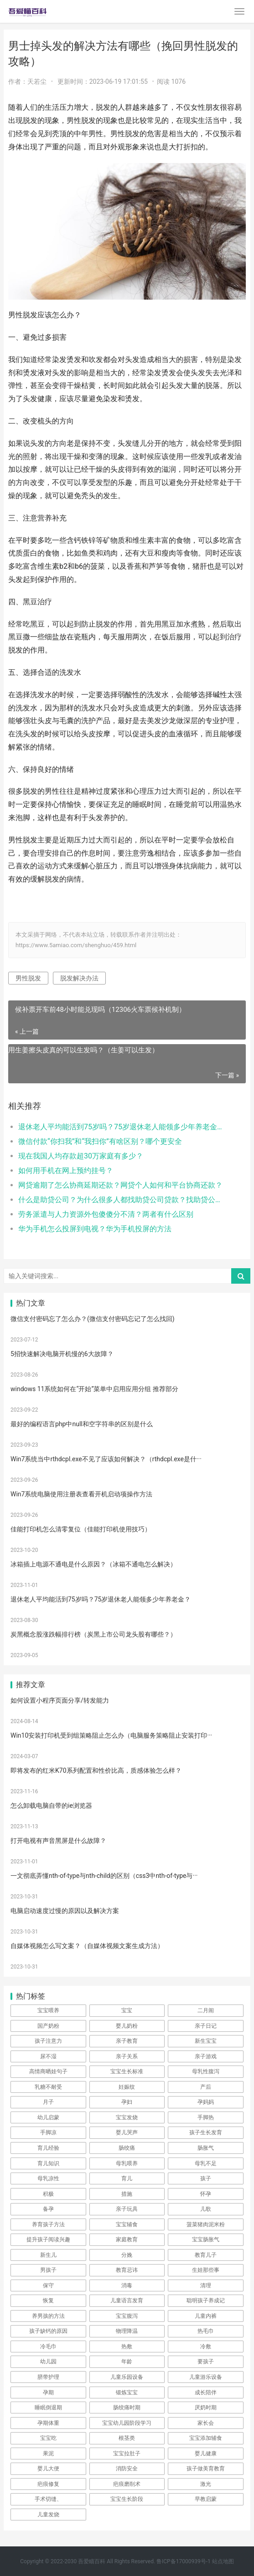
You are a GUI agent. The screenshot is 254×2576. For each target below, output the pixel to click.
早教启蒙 (206, 2499)
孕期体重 (48, 2423)
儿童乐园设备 (126, 2377)
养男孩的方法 (48, 2316)
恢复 (48, 2300)
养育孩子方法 (48, 2224)
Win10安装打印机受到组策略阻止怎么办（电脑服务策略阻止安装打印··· (111, 1735)
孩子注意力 (48, 2041)
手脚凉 (48, 2132)
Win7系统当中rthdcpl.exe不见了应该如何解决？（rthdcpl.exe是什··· (106, 1459)
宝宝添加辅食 (205, 2438)
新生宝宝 (206, 2041)
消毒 (126, 2285)
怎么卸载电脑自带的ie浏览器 (51, 1805)
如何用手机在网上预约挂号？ (65, 1170)
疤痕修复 (48, 2484)
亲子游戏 (206, 2056)
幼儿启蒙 (48, 2117)
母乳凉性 (48, 2178)
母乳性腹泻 (205, 2071)
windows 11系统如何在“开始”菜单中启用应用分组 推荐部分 (94, 1389)
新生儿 (48, 2255)
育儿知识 (48, 2163)
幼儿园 (48, 2361)
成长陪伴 (206, 2392)
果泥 (48, 2453)
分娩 (126, 2255)
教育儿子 (206, 2255)
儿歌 (205, 2209)
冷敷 (205, 2346)
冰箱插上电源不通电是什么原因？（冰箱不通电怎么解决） (93, 1564)
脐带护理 (48, 2377)
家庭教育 (127, 2239)
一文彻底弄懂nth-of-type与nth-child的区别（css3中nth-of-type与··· (103, 1875)
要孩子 (205, 2361)
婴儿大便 (48, 2468)
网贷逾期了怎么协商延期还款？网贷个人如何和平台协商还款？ (120, 1185)
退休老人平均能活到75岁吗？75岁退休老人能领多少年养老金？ (120, 1126)
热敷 (126, 2346)
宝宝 (126, 2010)
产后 (205, 2087)
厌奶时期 (206, 2407)
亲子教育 (127, 2041)
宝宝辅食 (127, 2224)
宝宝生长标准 (126, 2071)
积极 (48, 2194)
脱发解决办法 (79, 978)
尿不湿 (48, 2056)
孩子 (205, 2178)
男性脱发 (28, 978)
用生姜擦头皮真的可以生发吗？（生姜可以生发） (83, 1050)
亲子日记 (206, 2026)
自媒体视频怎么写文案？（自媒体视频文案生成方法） (87, 1945)
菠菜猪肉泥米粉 (206, 2224)
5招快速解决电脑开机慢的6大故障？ (62, 1353)
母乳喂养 (127, 2163)
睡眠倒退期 (48, 2407)
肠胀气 (205, 2148)
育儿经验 (48, 2148)
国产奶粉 (48, 2026)
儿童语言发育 (126, 2300)
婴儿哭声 (127, 2132)
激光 (205, 2484)
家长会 (205, 2423)
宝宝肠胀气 (205, 2239)
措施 (126, 2194)
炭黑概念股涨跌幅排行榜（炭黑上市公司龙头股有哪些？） (93, 1634)
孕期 (48, 2392)
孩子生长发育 (205, 2132)
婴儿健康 (206, 2453)
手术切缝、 (48, 2499)
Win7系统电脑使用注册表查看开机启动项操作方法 (81, 1494)
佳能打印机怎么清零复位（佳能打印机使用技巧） (80, 1529)
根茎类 (127, 2438)
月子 (48, 2102)
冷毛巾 (48, 2346)
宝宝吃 (48, 2438)
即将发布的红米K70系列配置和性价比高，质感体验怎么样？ (95, 1770)
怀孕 (205, 2194)
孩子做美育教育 (206, 2468)
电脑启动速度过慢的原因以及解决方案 (64, 1910)
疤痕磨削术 (126, 2484)
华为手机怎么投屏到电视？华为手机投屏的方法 (94, 1228)
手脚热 (205, 2117)
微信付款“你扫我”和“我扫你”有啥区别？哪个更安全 (100, 1141)
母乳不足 (206, 2163)
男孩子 (48, 2270)
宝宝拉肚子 (126, 2453)
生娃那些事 (205, 2270)
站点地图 (223, 2561)
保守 (48, 2285)
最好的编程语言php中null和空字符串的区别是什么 (81, 1424)
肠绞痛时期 (126, 2407)
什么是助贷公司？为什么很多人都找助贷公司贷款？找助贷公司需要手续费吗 (120, 1199)
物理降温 (127, 2331)
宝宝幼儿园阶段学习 (126, 2423)
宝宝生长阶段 (126, 2499)
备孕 (48, 2209)
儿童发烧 (48, 2514)
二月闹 (205, 2010)
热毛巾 (205, 2331)
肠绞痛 (127, 2148)
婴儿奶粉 (127, 2026)
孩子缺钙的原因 (48, 2331)
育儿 (126, 2178)
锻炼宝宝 (127, 2392)
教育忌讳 (127, 2270)
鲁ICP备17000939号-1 (183, 2561)
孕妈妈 (205, 2102)
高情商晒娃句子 (48, 2071)
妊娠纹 (127, 2087)
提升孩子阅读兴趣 (48, 2239)
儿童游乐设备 (205, 2377)
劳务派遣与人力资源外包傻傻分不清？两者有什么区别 (105, 1214)
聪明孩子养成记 (206, 2300)
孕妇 (126, 2102)
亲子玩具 (127, 2209)
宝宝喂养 (48, 2010)
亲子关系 (127, 2056)
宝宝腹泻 (127, 2316)
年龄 (126, 2361)
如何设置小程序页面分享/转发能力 (59, 1700)
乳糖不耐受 (48, 2087)
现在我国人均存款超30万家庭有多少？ (80, 1156)
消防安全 (127, 2468)
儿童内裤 (206, 2316)
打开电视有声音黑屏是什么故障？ (58, 1840)
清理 (205, 2285)
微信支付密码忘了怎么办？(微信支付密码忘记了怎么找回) (92, 1318)
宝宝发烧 (127, 2117)
